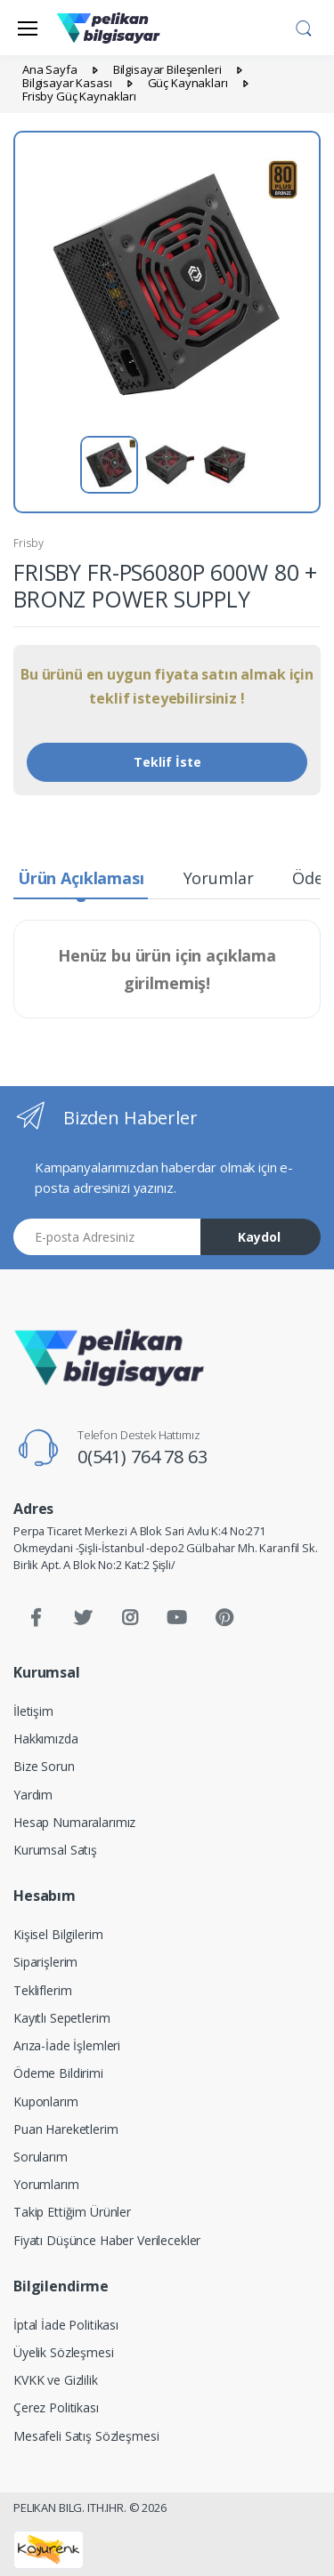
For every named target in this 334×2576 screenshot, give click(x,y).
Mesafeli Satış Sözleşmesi (86, 2435)
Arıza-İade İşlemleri (66, 2045)
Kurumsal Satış (55, 1849)
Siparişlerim (45, 1961)
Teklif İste (167, 761)
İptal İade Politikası (65, 2324)
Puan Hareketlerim (65, 2129)
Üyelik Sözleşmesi (63, 2352)
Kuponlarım (45, 2101)
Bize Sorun (44, 1766)
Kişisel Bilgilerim (57, 1934)
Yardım (33, 1794)
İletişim (33, 1711)
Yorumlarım (46, 2184)
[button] (304, 25)
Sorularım (40, 2156)
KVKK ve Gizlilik (55, 2379)
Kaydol (259, 1236)
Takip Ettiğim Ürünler (72, 2211)
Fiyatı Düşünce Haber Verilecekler (106, 2240)
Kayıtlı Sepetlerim (61, 2017)
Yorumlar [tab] (218, 878)
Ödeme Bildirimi (58, 2073)
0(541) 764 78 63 (142, 1457)
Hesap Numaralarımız (74, 1822)
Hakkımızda (45, 1738)
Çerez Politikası (56, 2407)
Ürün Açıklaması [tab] (81, 878)
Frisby (28, 543)
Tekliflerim (42, 1990)
